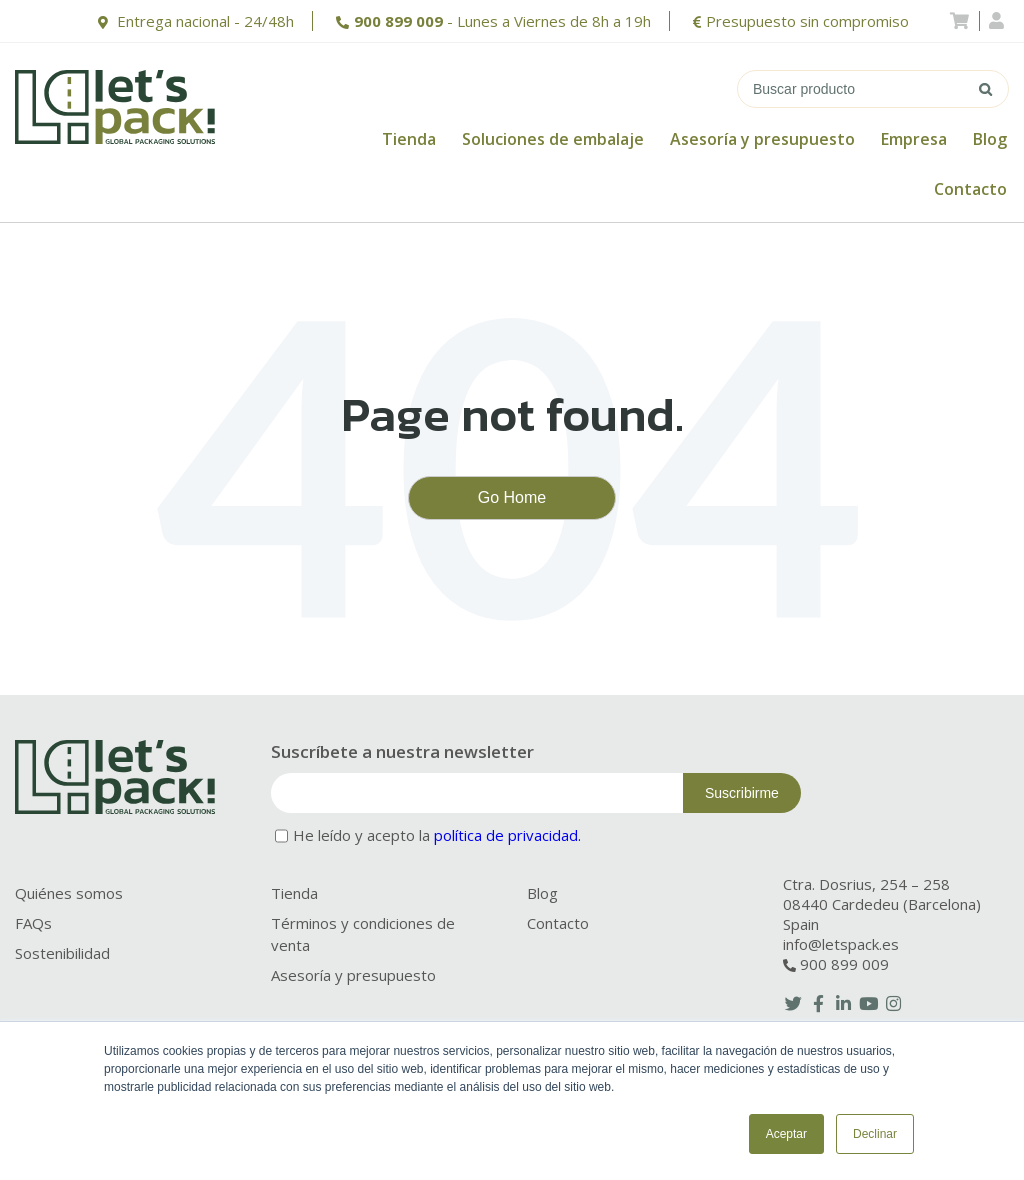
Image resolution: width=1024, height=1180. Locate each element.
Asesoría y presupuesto (762, 139)
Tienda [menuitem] (294, 893)
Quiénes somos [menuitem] (69, 893)
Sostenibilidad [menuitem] (62, 953)
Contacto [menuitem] (558, 923)
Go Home (512, 497)
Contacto (970, 189)
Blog (990, 139)
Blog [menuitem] (542, 893)
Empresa (914, 139)
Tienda (409, 139)
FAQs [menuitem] (33, 923)
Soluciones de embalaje (553, 139)
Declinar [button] (875, 1134)
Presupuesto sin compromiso (807, 21)
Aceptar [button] (786, 1134)
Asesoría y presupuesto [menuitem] (353, 975)
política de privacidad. (507, 835)
